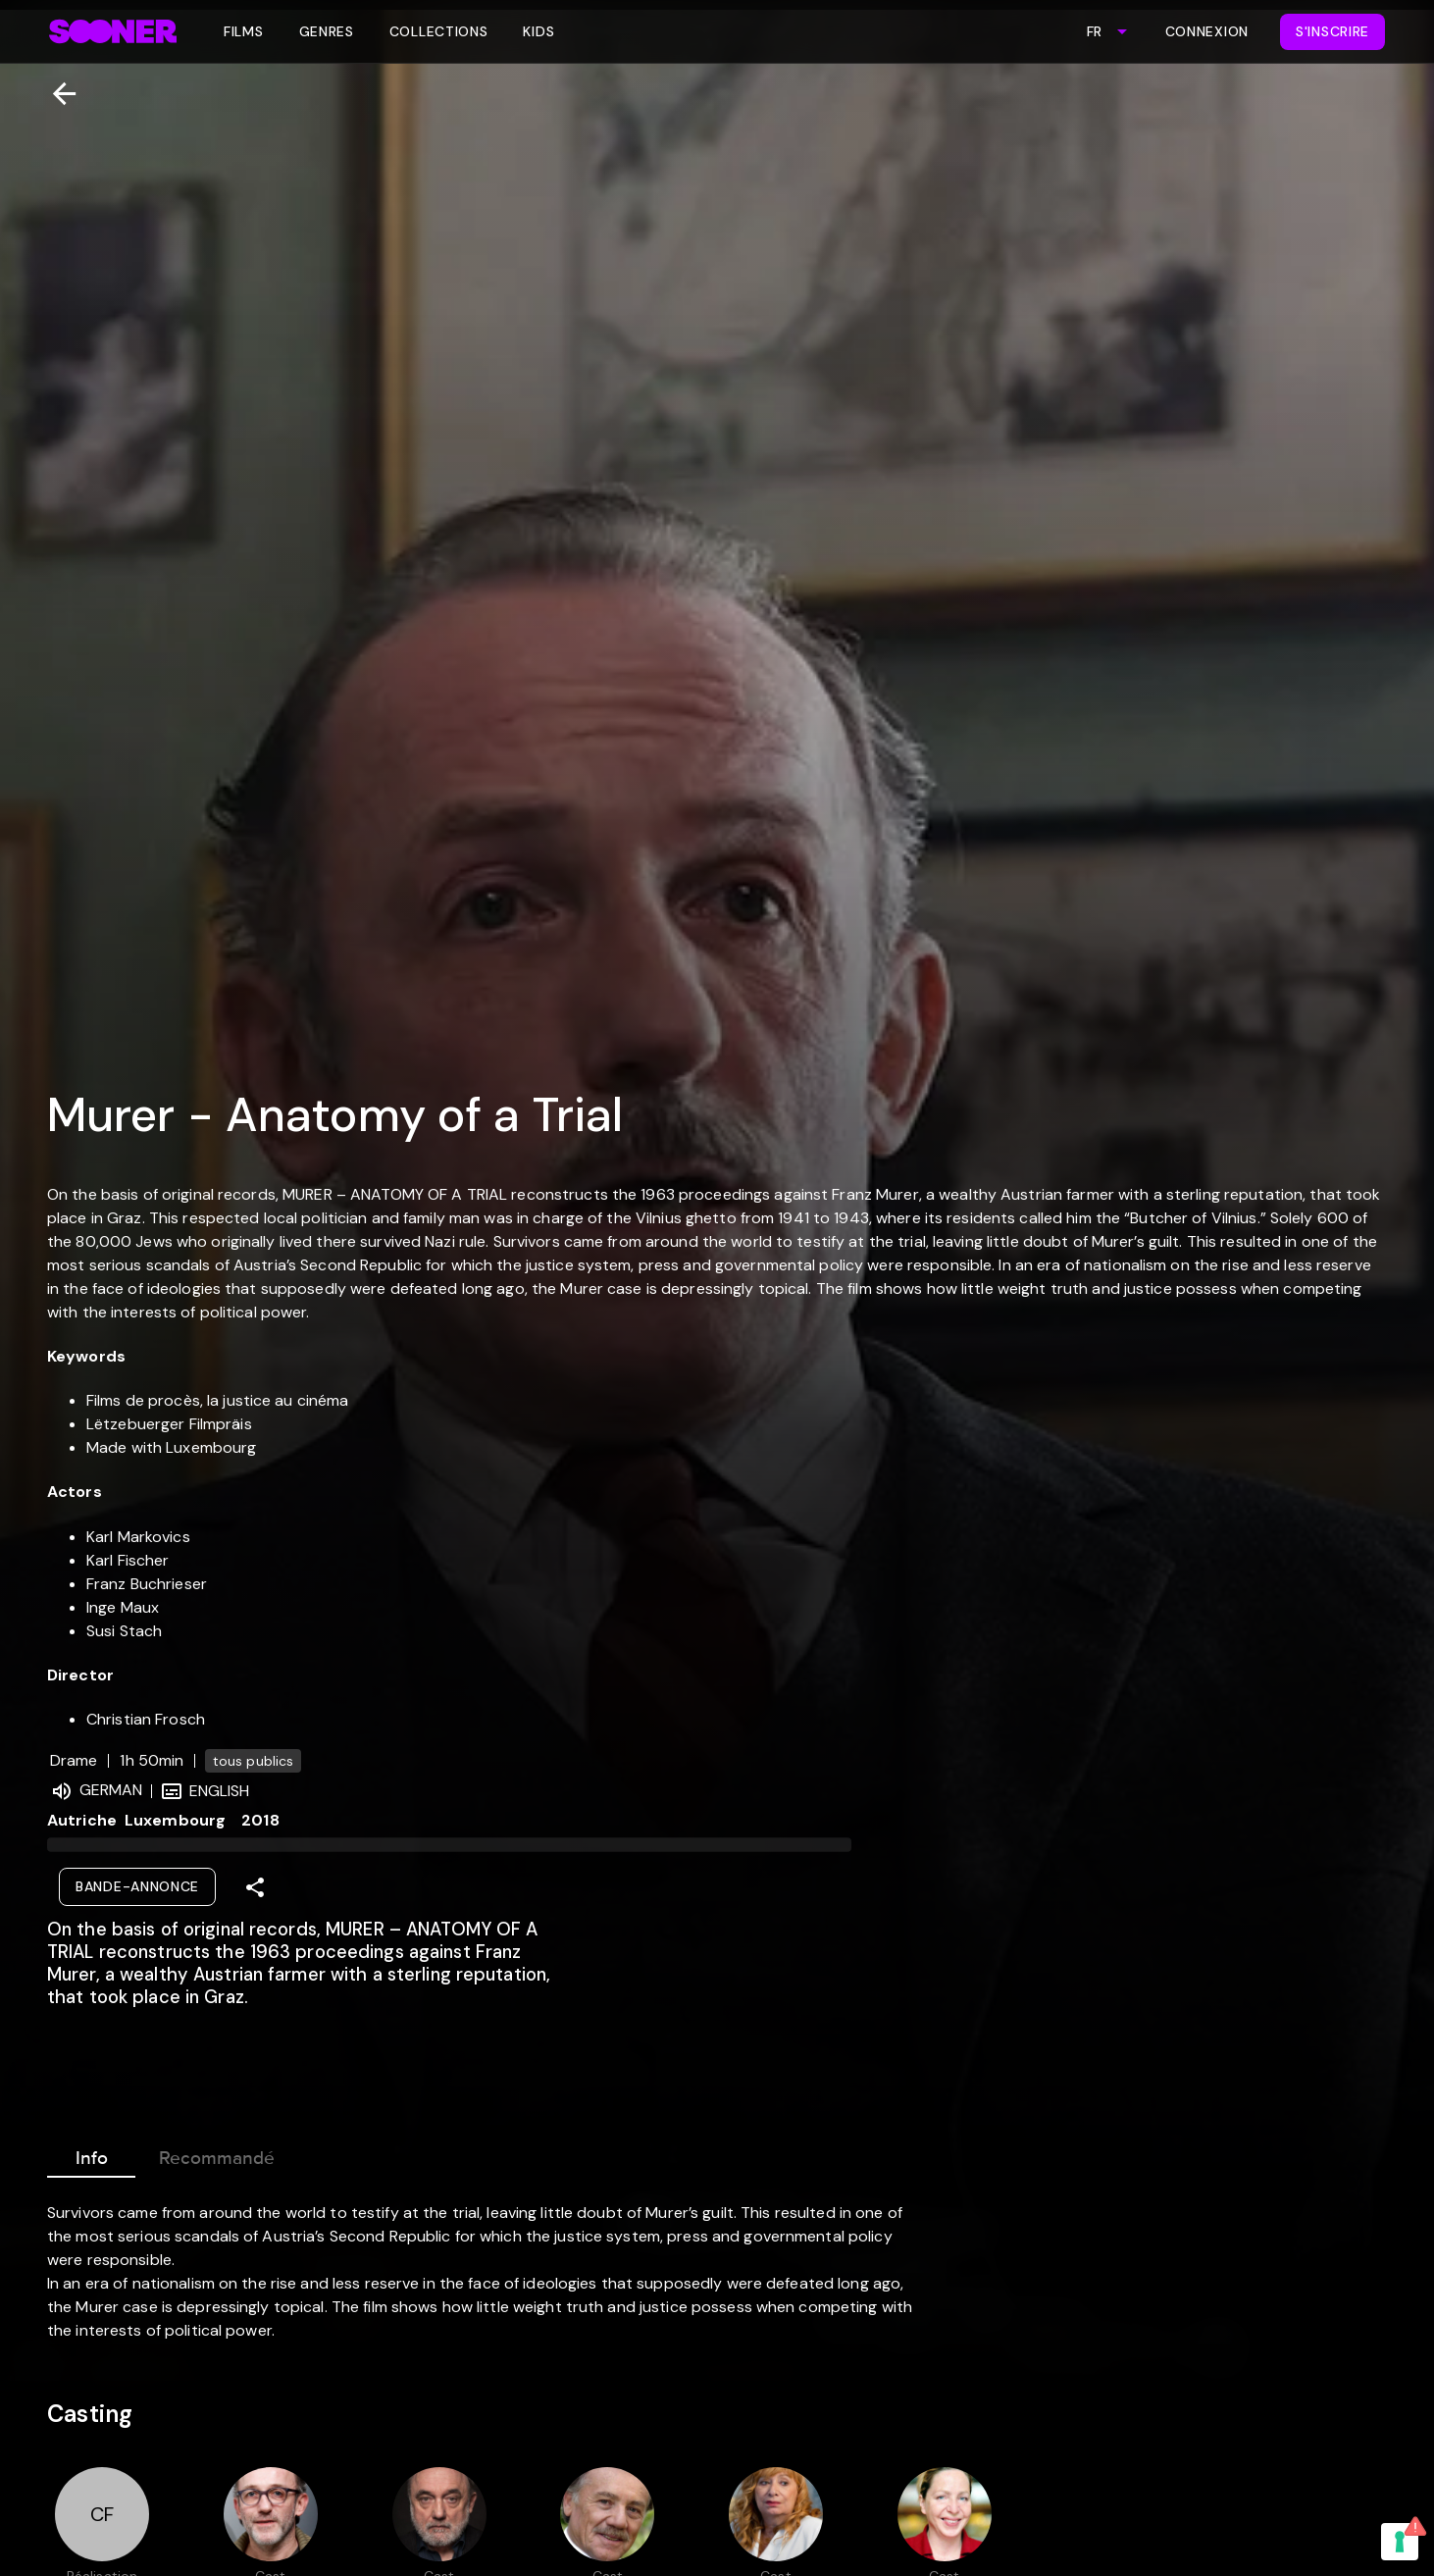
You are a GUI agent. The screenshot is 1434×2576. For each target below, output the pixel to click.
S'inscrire (1332, 31)
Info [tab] (91, 2154)
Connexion (1207, 31)
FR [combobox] (1094, 31)
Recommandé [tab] (217, 2154)
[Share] (255, 1887)
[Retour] (56, 94)
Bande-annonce (137, 1886)
